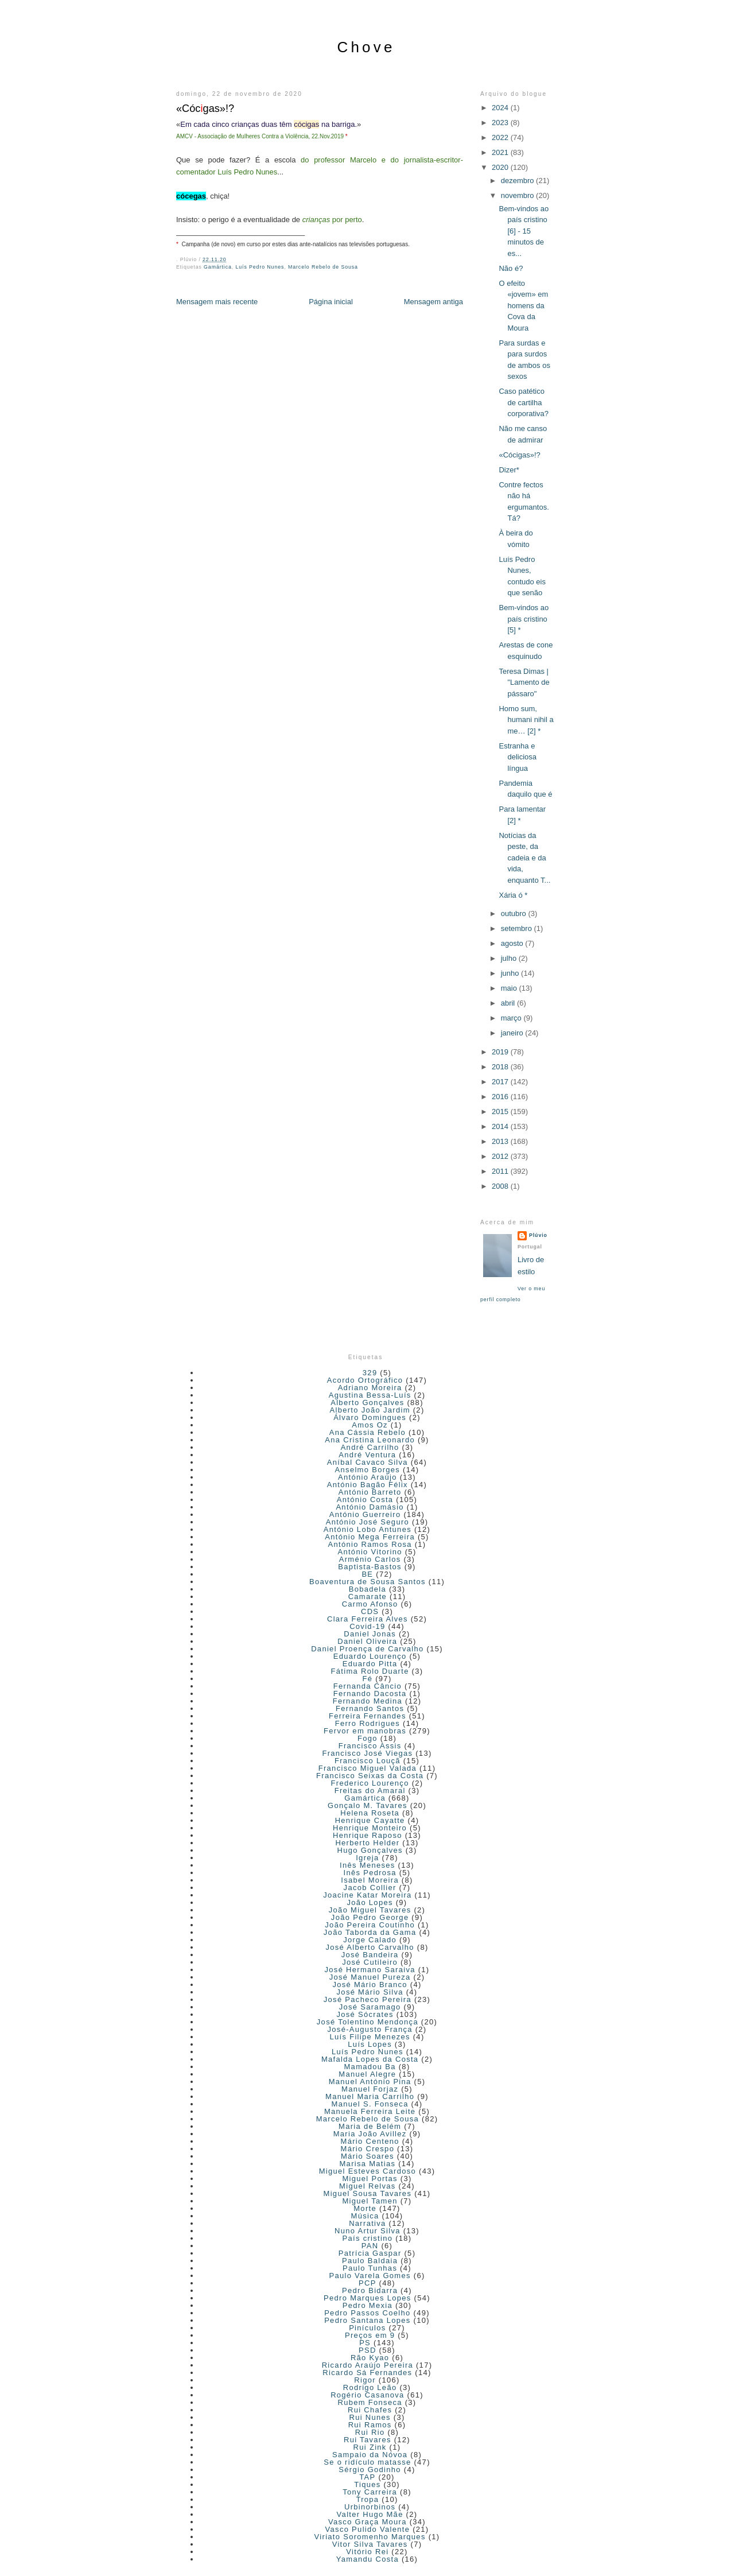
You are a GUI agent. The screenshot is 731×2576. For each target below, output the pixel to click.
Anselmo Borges (368, 1469)
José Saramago (370, 2007)
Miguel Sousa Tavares (368, 2193)
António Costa (365, 1499)
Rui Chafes (370, 2410)
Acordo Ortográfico (365, 1380)
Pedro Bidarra (370, 2290)
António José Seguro (367, 1522)
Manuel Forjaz (369, 2089)
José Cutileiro (370, 1962)
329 (370, 1372)
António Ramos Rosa (370, 1544)
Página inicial (331, 301)
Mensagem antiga (433, 301)
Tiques (367, 2484)
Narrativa (367, 2223)
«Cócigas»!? (519, 455)
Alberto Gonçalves (367, 1402)
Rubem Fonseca (370, 2402)
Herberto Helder (367, 1842)
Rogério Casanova (367, 2395)
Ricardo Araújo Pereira (367, 2365)
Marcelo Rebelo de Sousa (323, 267)
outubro (514, 913)
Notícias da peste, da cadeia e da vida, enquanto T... (524, 857)
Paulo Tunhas (370, 2268)
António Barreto (370, 1492)
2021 (501, 152)
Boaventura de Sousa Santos (367, 1581)
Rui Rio (370, 2432)
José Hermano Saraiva (370, 1969)
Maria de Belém (370, 2126)
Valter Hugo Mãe (370, 2514)
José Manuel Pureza (370, 1977)
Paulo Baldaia (370, 2260)
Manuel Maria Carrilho (369, 2096)
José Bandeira (370, 1954)
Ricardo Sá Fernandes (367, 2372)
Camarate (367, 1596)
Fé (367, 1678)
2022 (501, 137)
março (512, 1018)
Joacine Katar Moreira (367, 1895)
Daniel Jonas (370, 1634)
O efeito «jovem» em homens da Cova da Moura (523, 305)
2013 (501, 1141)
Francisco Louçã (368, 1760)
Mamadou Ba (369, 2066)
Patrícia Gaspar (370, 2253)
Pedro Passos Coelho (367, 2313)
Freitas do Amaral (370, 1790)
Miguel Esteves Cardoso (368, 2171)
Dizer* (509, 469)
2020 (501, 167)
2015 (501, 1111)
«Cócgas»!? (205, 108)
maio (510, 988)
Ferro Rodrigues (367, 1723)
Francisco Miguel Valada (367, 1768)
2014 (501, 1126)
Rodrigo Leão (370, 2387)
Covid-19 (367, 1626)
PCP (367, 2283)
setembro (517, 928)
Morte (364, 2208)
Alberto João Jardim (369, 1410)
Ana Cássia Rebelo (367, 1432)
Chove (366, 47)
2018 (501, 1066)
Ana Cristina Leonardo (370, 1440)
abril (509, 1003)
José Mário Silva (370, 1992)
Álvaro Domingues (369, 1417)
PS (365, 2342)
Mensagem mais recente (217, 301)
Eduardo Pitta (370, 1663)
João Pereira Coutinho (370, 1925)
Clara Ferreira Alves (367, 1619)
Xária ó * (513, 895)
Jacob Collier (370, 1887)
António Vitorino (369, 1551)
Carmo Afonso (370, 1604)
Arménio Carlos (370, 1559)
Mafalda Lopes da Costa (370, 2059)
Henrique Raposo (367, 1835)
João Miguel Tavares (370, 1910)
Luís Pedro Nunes (259, 267)
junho (511, 973)
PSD (367, 2350)
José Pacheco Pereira (367, 1999)
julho (510, 958)
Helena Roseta (369, 1813)
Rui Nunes (369, 2417)
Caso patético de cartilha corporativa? (524, 402)
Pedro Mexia (367, 2305)
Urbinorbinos (369, 2507)
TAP (367, 2477)
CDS (370, 1611)
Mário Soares (367, 2156)
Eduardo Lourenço (370, 1656)
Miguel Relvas (367, 2186)
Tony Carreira (370, 2492)
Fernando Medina (367, 1701)
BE (367, 1574)
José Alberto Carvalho (369, 1947)
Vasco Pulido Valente (367, 2529)
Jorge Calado (369, 1939)
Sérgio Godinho (370, 2469)
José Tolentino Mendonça (367, 2022)
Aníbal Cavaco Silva (367, 1462)
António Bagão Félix (367, 1484)
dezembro (518, 180)
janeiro (513, 1033)
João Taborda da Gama (370, 1932)
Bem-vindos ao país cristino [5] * (524, 618)
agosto (513, 943)
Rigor (365, 2380)
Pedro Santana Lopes (367, 2320)
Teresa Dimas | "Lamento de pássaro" (524, 682)
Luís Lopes (370, 2044)
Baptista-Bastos (370, 1566)
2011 (501, 1171)
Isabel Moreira (370, 1880)
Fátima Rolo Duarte (370, 1671)
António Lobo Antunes (367, 1529)
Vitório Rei (367, 2551)
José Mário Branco (369, 1984)
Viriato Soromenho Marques (370, 2536)
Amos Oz (370, 1425)
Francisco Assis (370, 1745)
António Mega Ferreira (370, 1537)
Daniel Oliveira (367, 1641)
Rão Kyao (370, 2357)
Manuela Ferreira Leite (369, 2111)
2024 (501, 107)
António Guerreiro (365, 1514)
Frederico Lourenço (370, 1783)
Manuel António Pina (370, 2081)
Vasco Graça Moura (367, 2521)
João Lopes (370, 1902)
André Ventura (367, 1454)
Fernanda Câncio (367, 1686)
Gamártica (218, 267)
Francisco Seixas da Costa (369, 1775)
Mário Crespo (368, 2148)
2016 (501, 1096)
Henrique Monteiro (370, 1828)
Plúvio (538, 1235)
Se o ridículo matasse (367, 2462)
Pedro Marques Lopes (367, 2298)
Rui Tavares (367, 2439)
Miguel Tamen (369, 2201)
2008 (501, 1186)
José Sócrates (364, 2014)
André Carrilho (370, 1447)
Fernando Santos (370, 1708)
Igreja (367, 1857)
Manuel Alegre (367, 2074)
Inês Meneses (367, 1865)
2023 (501, 122)
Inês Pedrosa (370, 1872)
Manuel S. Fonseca (370, 2104)
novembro (518, 195)
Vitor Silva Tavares (370, 2544)
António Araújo (367, 1477)
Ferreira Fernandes (367, 1716)
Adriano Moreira (370, 1387)
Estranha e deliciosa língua (517, 757)
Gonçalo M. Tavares (367, 1805)
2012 (501, 1156)
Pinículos (367, 2327)
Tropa (367, 2499)
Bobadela (367, 1589)
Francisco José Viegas (367, 1753)
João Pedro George (370, 1917)
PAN (370, 2245)
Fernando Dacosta (370, 1693)
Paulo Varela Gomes (369, 2275)
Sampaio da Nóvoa (369, 2454)
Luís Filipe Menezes (369, 2036)
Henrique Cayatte (370, 1820)
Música (365, 2216)
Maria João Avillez (370, 2133)
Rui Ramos (370, 2424)
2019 (501, 1052)
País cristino (368, 2238)
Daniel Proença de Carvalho (367, 1648)
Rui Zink (370, 2447)
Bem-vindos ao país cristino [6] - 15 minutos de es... (524, 231)
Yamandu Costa (367, 2559)
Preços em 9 (370, 2335)
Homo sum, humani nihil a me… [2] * (526, 719)
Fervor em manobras (365, 1731)
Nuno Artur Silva (368, 2230)
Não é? (511, 268)
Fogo (367, 1738)
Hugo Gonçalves (369, 1850)
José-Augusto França (370, 2029)
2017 (501, 1081)
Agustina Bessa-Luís (370, 1395)
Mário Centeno (370, 2141)
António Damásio (370, 1507)
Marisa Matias (367, 2163)
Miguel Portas (369, 2178)
